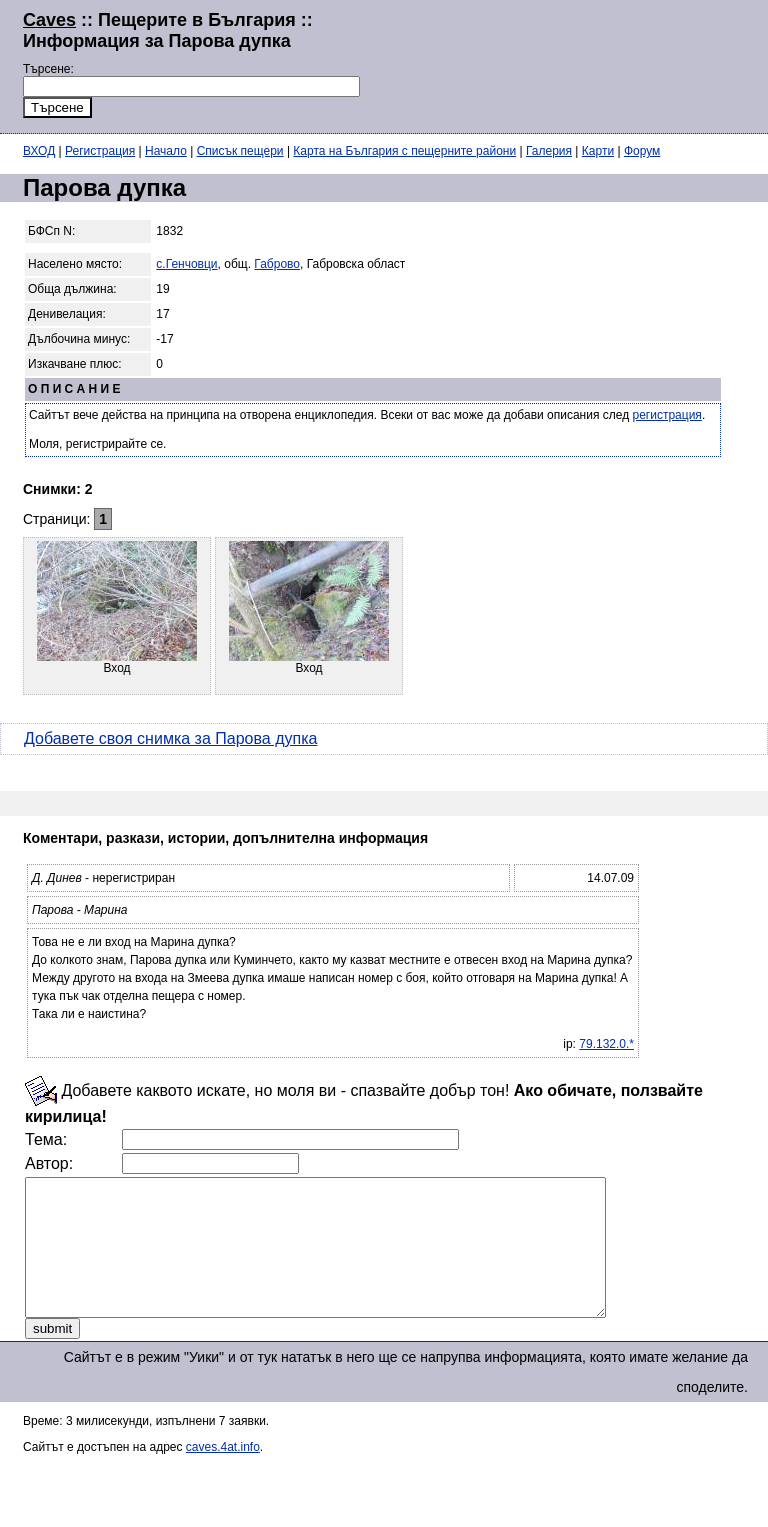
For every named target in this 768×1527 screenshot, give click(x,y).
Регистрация (100, 151)
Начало (166, 151)
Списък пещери (240, 151)
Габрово (277, 264)
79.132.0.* (606, 1044)
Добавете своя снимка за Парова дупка (170, 738)
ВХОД (39, 151)
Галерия (549, 151)
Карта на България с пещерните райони (404, 151)
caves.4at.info (223, 1474)
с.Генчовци (186, 264)
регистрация (667, 415)
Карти (598, 151)
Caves (49, 20)
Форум (642, 151)
